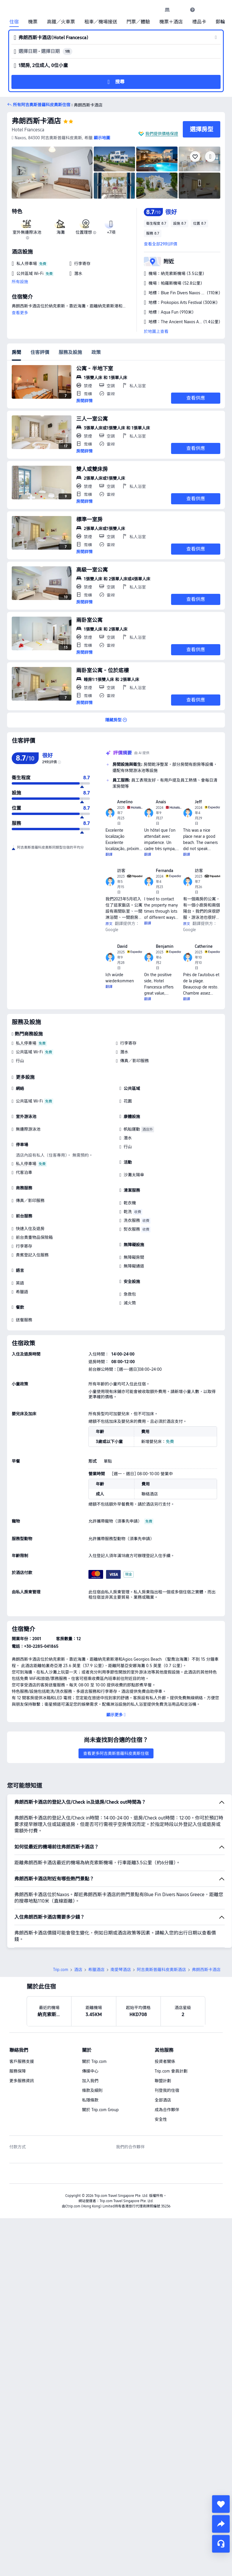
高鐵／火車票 (61, 22)
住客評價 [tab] (39, 352)
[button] (180, 10)
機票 (32, 22)
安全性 (161, 2119)
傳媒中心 (90, 2071)
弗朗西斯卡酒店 (36, 121)
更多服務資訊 (21, 2080)
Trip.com (60, 1969)
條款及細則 (92, 2090)
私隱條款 (90, 2100)
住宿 (14, 22)
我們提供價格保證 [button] (161, 133)
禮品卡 (199, 22)
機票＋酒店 (171, 22)
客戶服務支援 (21, 2061)
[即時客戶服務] (221, 2544)
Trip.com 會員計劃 (171, 2071)
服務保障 (17, 2071)
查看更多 (20, 312)
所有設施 (20, 281)
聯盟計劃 (163, 2080)
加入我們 (90, 2080)
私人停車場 (26, 1043)
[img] (52, 173)
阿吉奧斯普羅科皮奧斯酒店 (161, 1969)
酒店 (78, 1969)
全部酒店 (163, 2100)
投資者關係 (165, 2061)
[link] (167, 10)
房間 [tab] (16, 352)
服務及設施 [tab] (70, 352)
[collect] (221, 2504)
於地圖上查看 (156, 331)
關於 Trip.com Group (100, 2109)
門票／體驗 (138, 22)
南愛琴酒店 (120, 1969)
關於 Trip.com (94, 2061)
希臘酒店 (96, 1969)
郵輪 (220, 22)
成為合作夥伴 (167, 2109)
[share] (221, 2524)
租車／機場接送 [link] (100, 22)
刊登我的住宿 (167, 2090)
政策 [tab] (96, 352)
